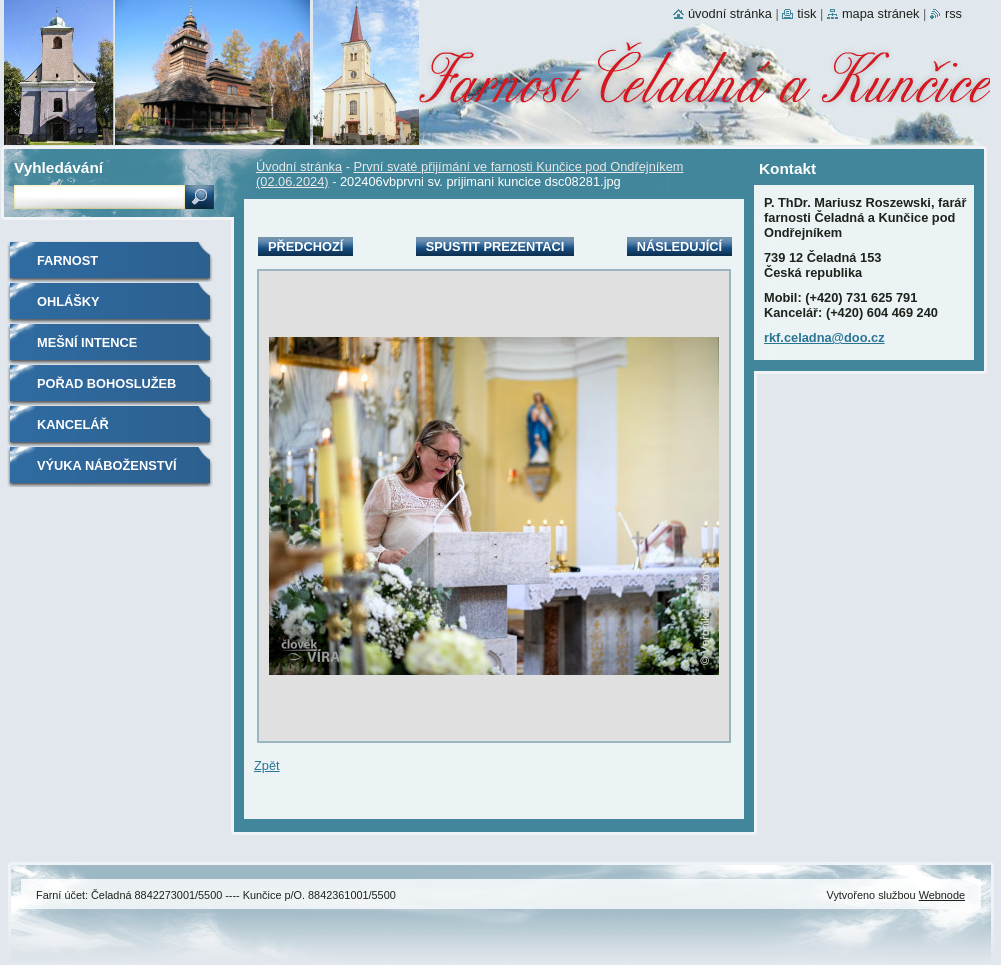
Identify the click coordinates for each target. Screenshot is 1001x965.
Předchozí (305, 246)
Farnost (67, 260)
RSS (953, 13)
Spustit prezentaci (495, 246)
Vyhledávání (58, 167)
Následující (679, 246)
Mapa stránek (881, 13)
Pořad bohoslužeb (106, 383)
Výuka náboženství (107, 465)
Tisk (806, 13)
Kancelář (73, 424)
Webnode (942, 895)
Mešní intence (87, 342)
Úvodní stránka (299, 166)
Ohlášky (68, 301)
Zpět (267, 765)
